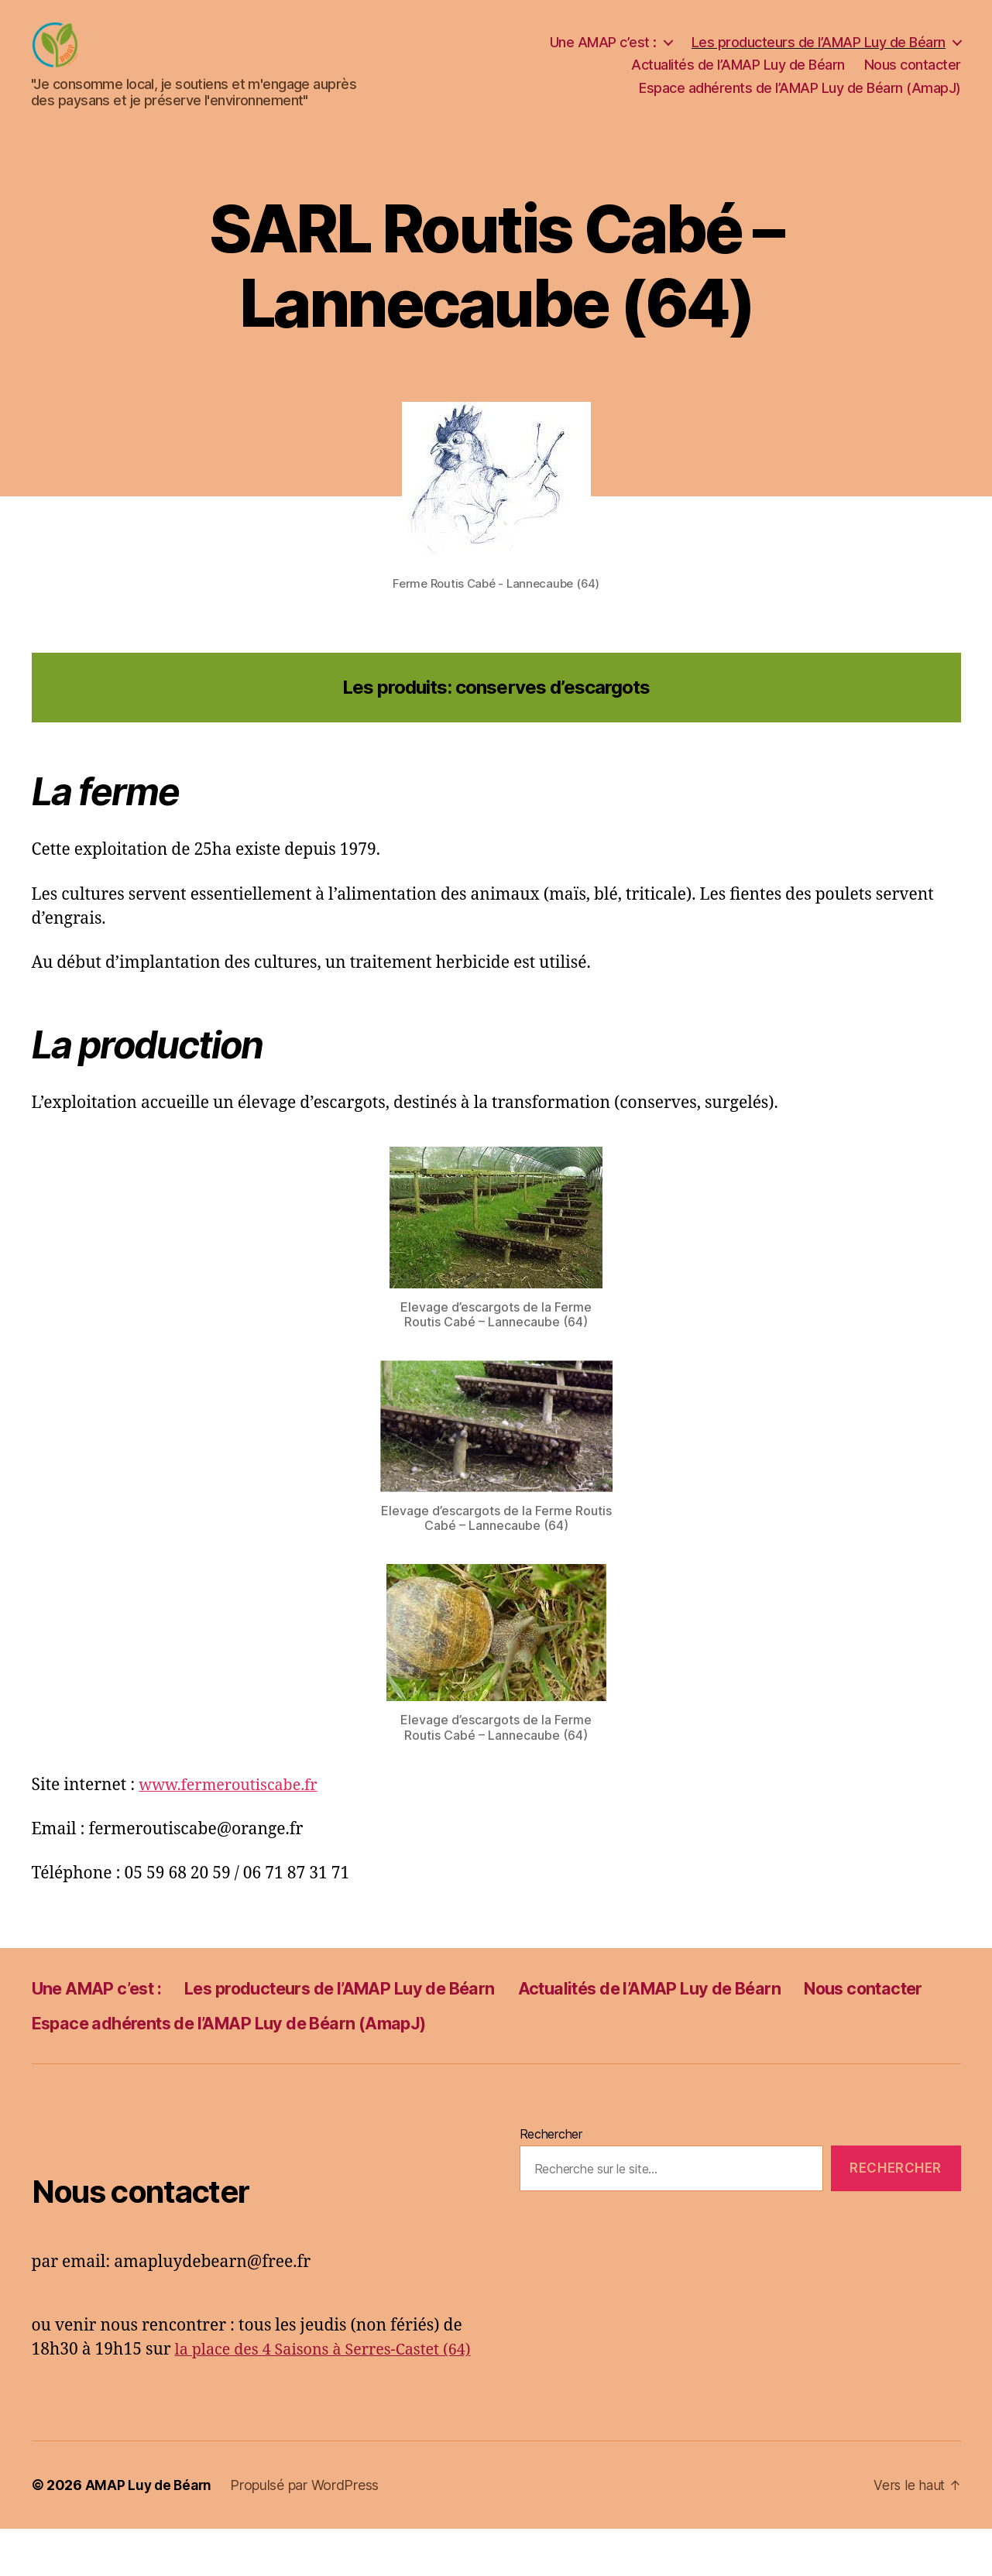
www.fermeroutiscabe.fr (234, 1808)
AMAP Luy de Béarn (150, 2532)
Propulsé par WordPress (308, 2532)
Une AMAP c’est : (603, 54)
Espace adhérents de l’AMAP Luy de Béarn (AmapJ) (800, 99)
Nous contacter (912, 76)
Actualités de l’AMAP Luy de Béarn (738, 76)
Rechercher (551, 2157)
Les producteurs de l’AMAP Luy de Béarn (819, 54)
